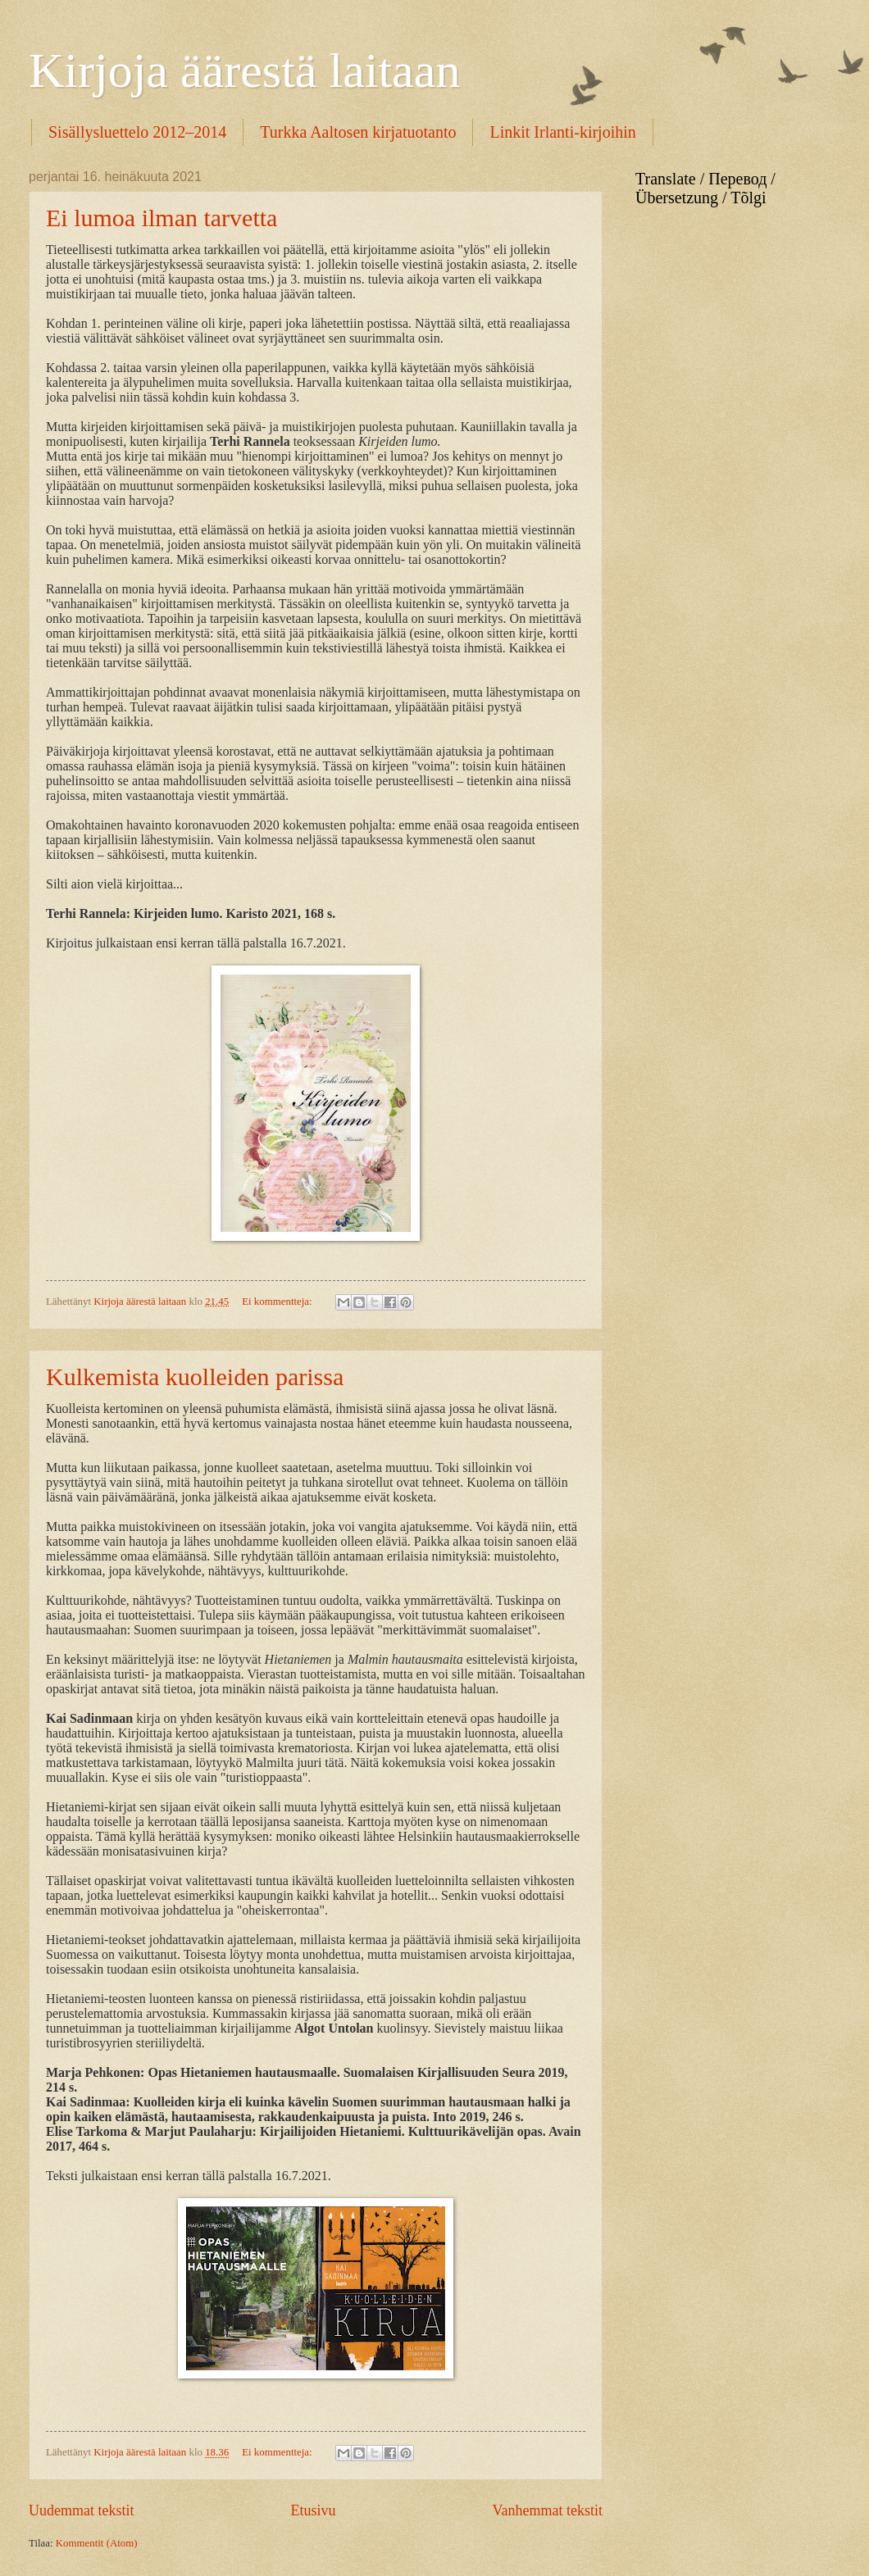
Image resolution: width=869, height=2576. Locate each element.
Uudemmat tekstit (81, 2510)
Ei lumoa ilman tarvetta (161, 217)
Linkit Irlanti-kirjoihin (562, 132)
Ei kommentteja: (278, 1301)
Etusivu (312, 2510)
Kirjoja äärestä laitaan (244, 70)
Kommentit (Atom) (97, 2543)
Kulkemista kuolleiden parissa (195, 1376)
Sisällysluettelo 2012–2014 (137, 132)
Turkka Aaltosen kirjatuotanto (358, 132)
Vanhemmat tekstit (547, 2510)
